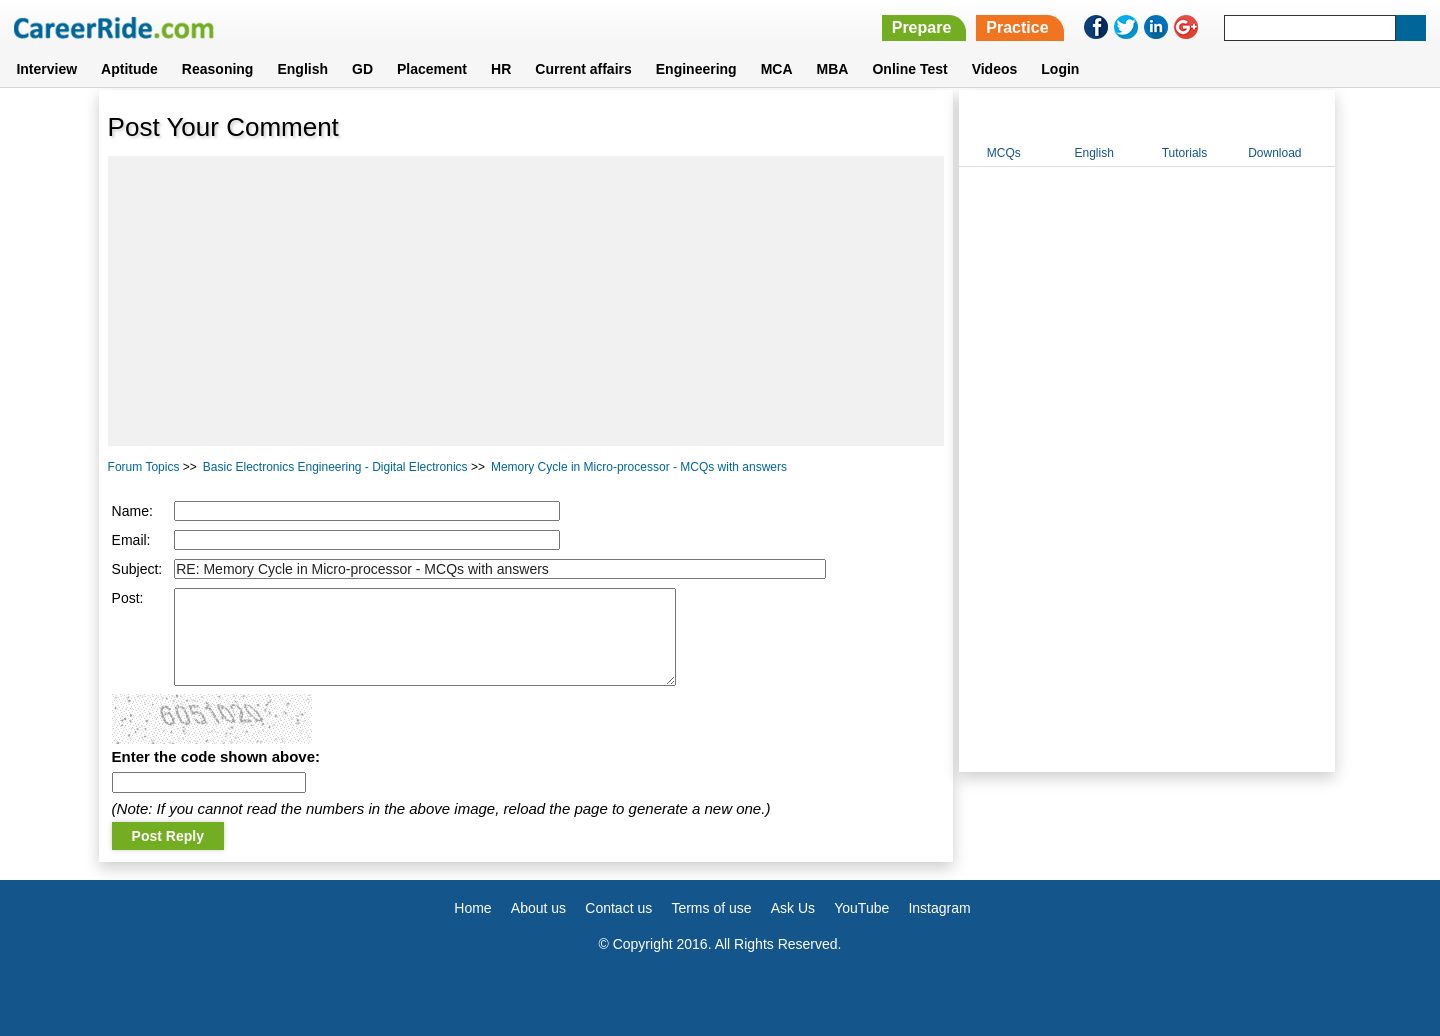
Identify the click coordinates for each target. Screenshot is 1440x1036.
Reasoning (218, 69)
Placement (432, 69)
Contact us (618, 908)
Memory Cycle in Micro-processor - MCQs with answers (639, 467)
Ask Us (793, 908)
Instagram (939, 908)
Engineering (696, 69)
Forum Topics (144, 467)
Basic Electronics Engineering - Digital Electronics (335, 467)
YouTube (861, 908)
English (302, 69)
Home (472, 908)
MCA (777, 69)
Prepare (922, 27)
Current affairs (583, 69)
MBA (833, 69)
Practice (1017, 27)
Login (1060, 69)
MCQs (1004, 153)
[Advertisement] (526, 301)
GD (362, 69)
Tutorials (1185, 153)
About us (538, 908)
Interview (46, 69)
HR (501, 69)
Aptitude (129, 69)
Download (1274, 153)
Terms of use (711, 908)
